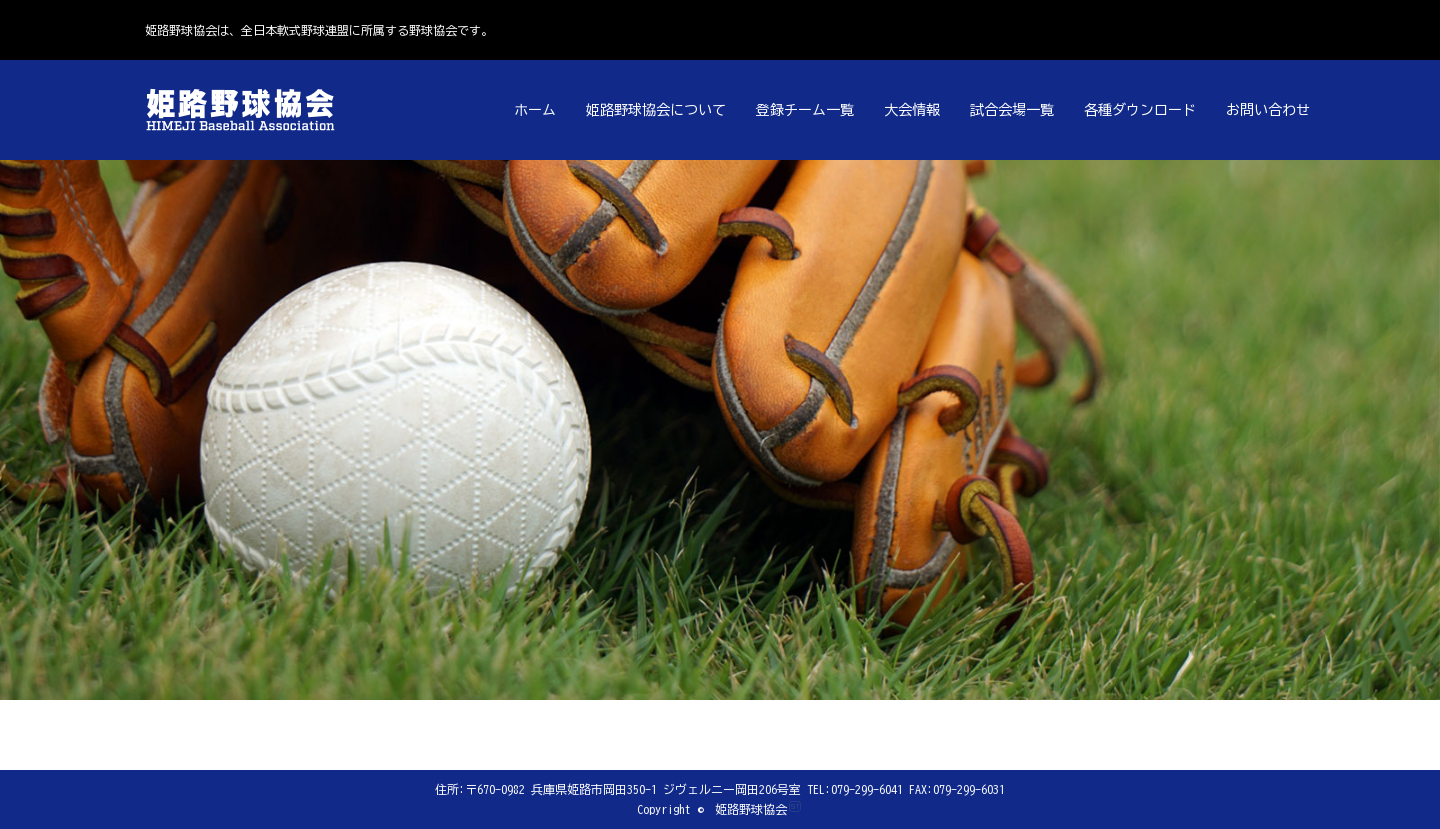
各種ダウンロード (1140, 110)
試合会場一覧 (1012, 110)
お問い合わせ (1268, 110)
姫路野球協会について (656, 110)
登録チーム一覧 (805, 110)
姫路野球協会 (751, 809)
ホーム (535, 110)
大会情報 (912, 110)
